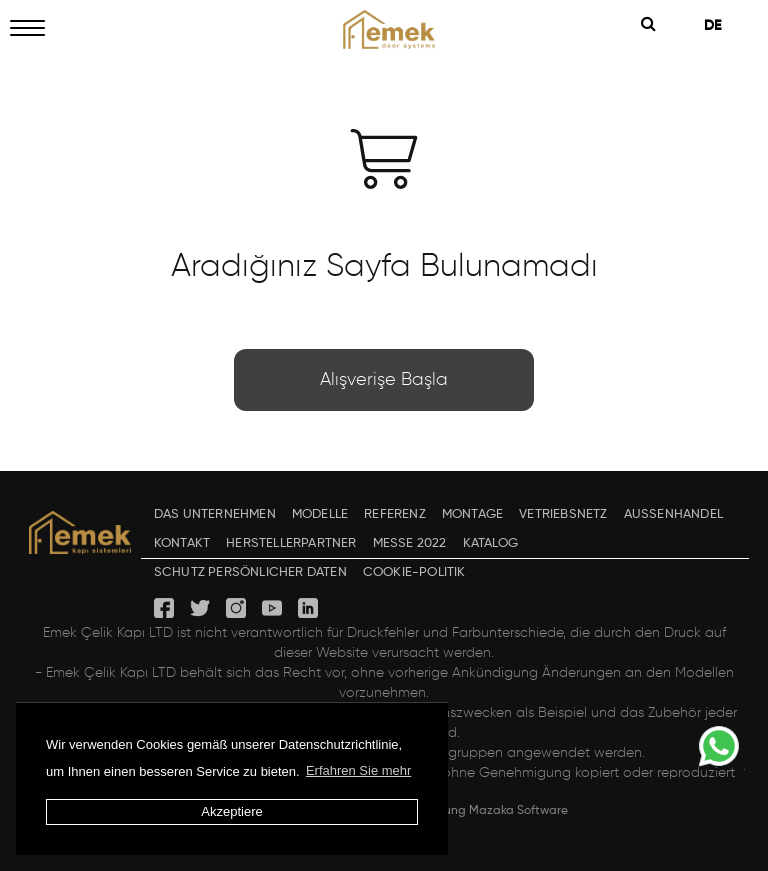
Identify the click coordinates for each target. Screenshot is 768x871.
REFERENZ (395, 514)
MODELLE (320, 514)
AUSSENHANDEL (673, 514)
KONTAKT (182, 543)
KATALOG (490, 543)
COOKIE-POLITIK (414, 572)
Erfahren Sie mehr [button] (359, 770)
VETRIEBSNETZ (563, 514)
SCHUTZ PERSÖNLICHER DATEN (250, 572)
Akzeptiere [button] (231, 811)
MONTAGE (472, 514)
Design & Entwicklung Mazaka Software (456, 811)
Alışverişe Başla (384, 380)
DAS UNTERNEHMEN (215, 514)
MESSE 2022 (410, 543)
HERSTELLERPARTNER (291, 543)
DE (719, 26)
